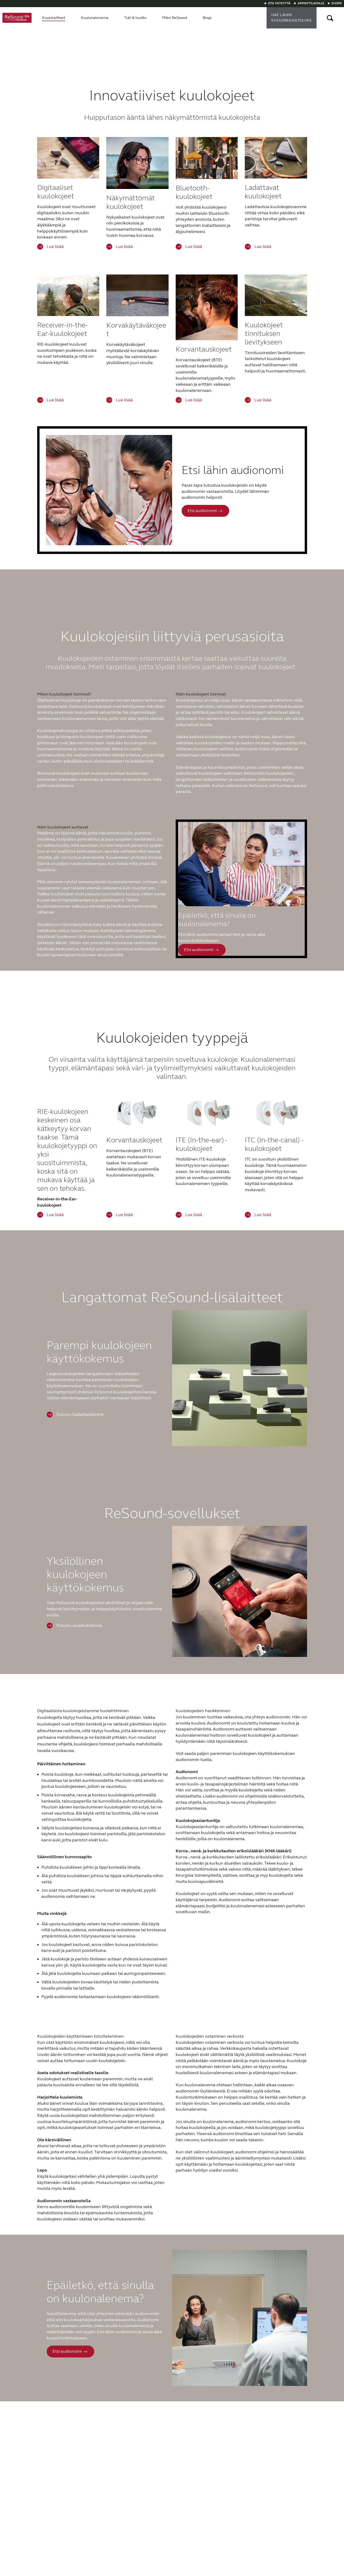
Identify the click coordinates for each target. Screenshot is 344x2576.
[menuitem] (53, 17)
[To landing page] (17, 17)
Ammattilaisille (311, 3)
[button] (330, 17)
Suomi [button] (336, 3)
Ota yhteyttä (279, 3)
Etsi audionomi (202, 510)
